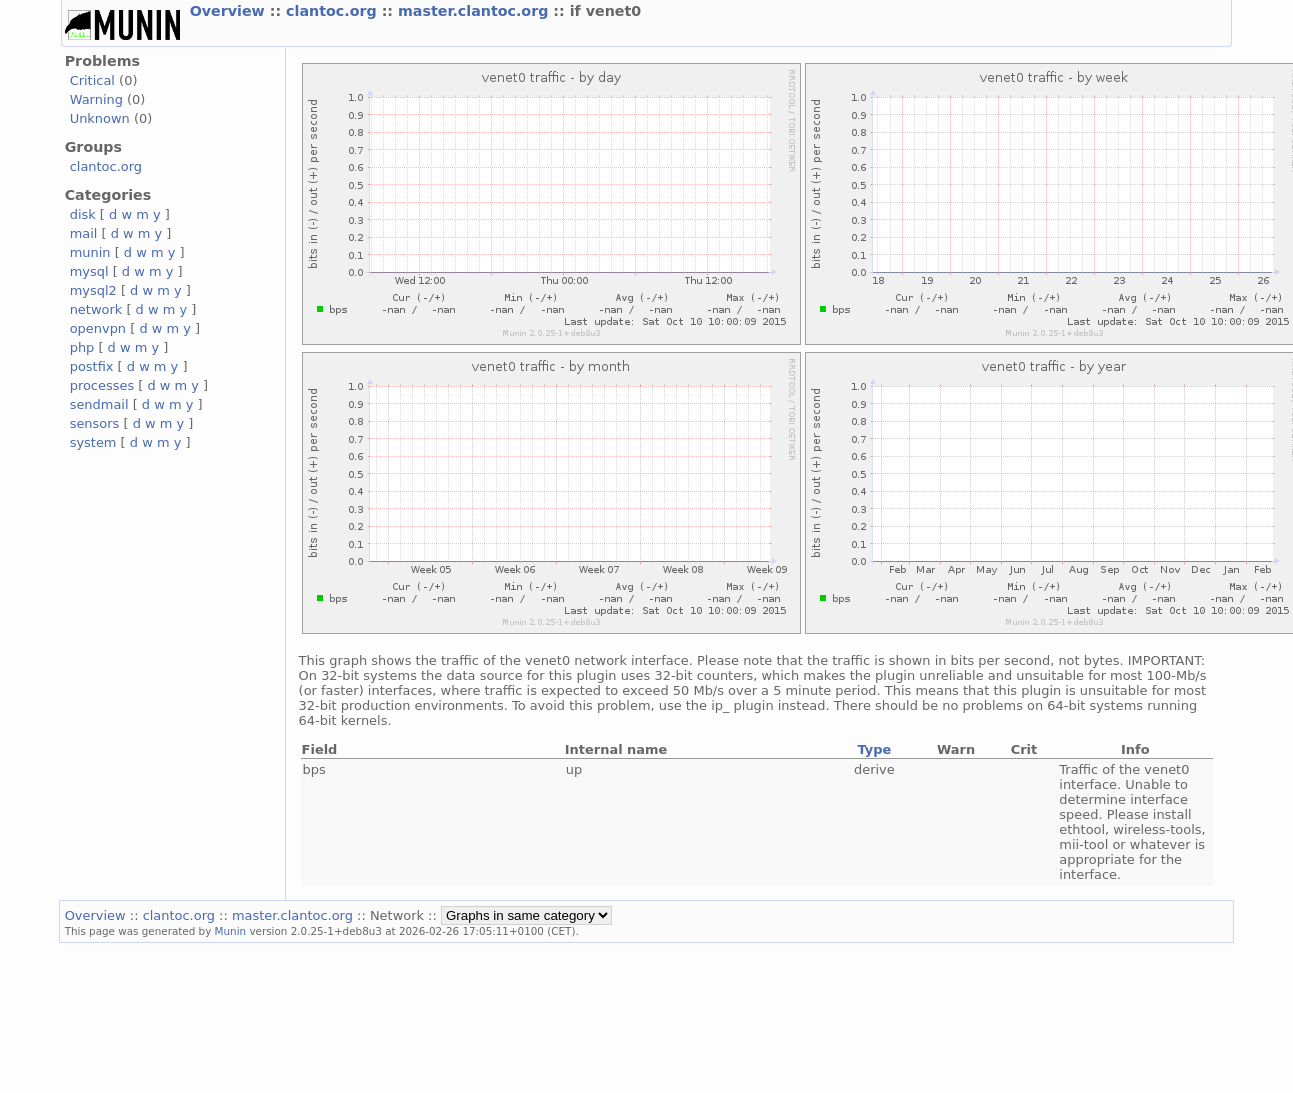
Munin (231, 931)
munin (90, 252)
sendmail (99, 404)
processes (102, 385)
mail (84, 233)
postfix (92, 366)
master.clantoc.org (475, 11)
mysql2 (93, 290)
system (93, 442)
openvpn (98, 328)
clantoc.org (334, 11)
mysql (89, 271)
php (82, 347)
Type (874, 749)
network (96, 309)
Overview (230, 11)
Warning (96, 99)
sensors (95, 423)
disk (83, 214)
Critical (92, 80)
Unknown (100, 118)
